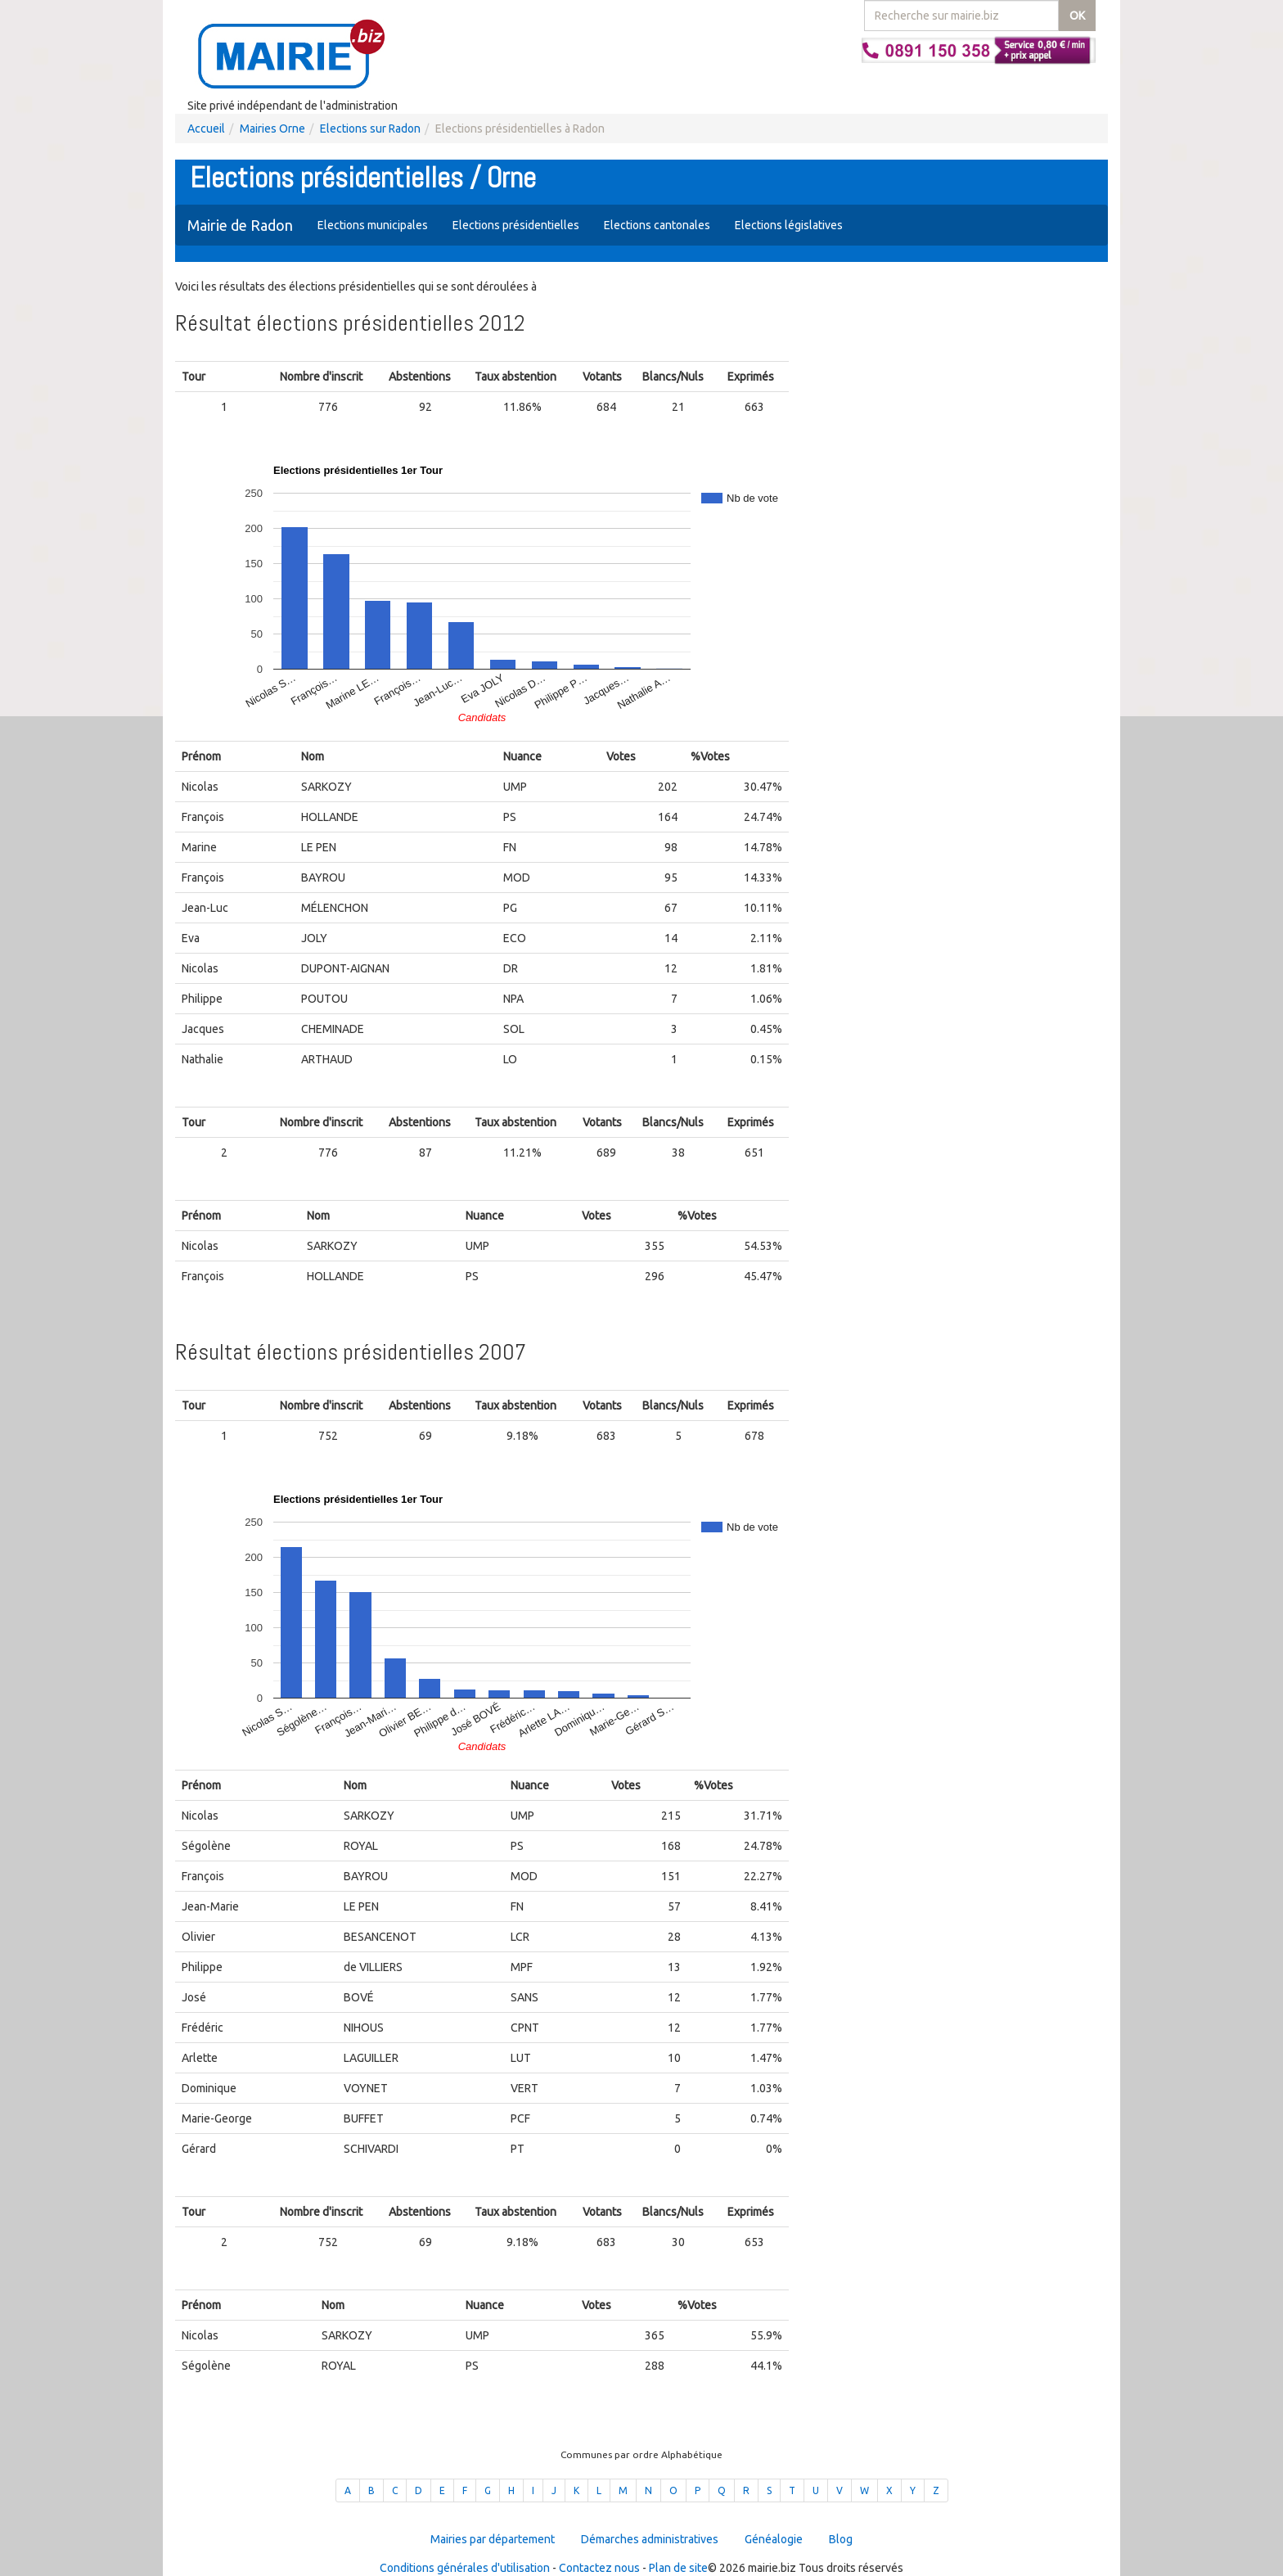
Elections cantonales (657, 225)
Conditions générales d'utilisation (465, 2567)
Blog (841, 2539)
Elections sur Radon (370, 128)
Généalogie (774, 2539)
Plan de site (678, 2567)
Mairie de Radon (240, 225)
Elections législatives (789, 225)
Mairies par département (492, 2539)
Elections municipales (372, 225)
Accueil (206, 128)
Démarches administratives (649, 2539)
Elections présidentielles (515, 225)
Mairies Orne (272, 128)
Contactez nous (599, 2567)
